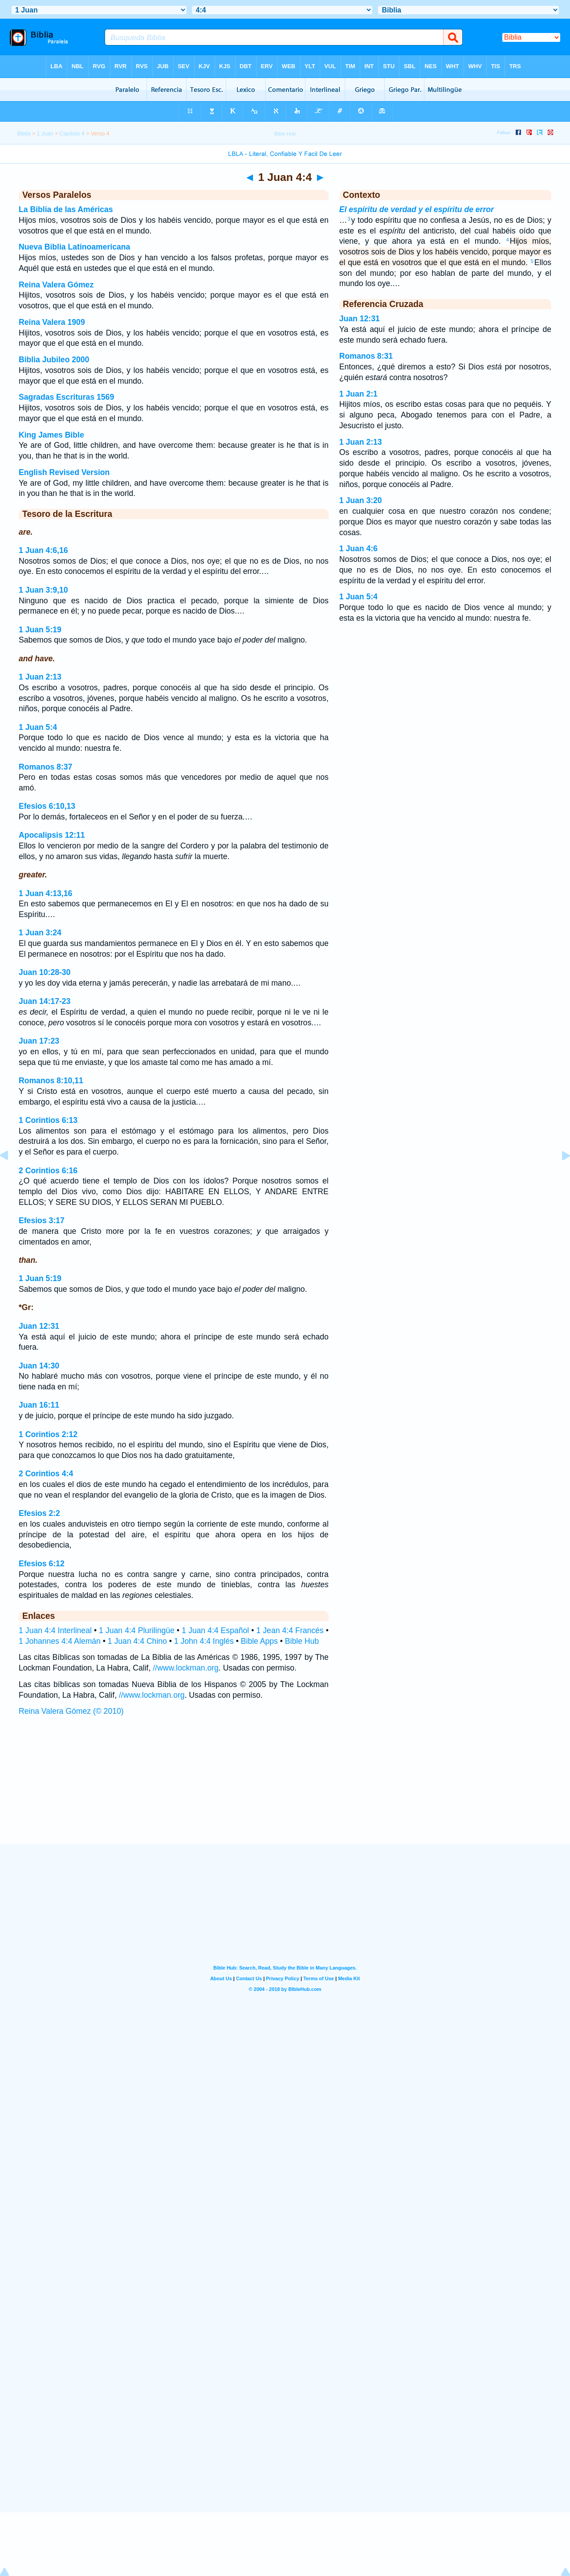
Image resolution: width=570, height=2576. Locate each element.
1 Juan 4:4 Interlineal (55, 1630)
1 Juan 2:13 (40, 676)
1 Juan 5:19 (40, 629)
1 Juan (45, 134)
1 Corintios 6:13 (48, 1120)
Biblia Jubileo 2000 (54, 359)
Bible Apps (259, 1641)
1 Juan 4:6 (358, 548)
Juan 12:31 (39, 1326)
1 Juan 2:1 (358, 393)
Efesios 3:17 (42, 1220)
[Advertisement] (285, 1789)
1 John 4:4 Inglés (204, 1641)
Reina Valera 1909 (52, 322)
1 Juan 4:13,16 (45, 893)
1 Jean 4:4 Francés (289, 1630)
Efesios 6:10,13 (47, 806)
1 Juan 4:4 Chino (137, 1641)
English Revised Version (64, 472)
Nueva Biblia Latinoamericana (74, 246)
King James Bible (51, 434)
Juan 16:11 (39, 1405)
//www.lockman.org (186, 1667)
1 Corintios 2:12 (48, 1434)
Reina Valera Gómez (56, 284)
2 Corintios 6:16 (48, 1170)
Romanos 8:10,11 (51, 1080)
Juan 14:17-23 (44, 1001)
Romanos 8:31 (366, 356)
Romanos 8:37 (45, 766)
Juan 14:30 (39, 1365)
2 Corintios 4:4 (46, 1473)
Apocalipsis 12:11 (52, 835)
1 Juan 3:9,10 (43, 590)
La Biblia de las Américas (66, 209)
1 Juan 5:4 (38, 727)
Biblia (23, 134)
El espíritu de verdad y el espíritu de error (416, 209)
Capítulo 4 (72, 134)
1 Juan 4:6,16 (43, 550)
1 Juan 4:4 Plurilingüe (137, 1630)
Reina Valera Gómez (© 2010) (71, 1711)
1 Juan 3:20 (360, 500)
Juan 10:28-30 (44, 972)
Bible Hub (302, 1641)
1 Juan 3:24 (40, 932)
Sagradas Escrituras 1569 (66, 397)
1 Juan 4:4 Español (215, 1630)
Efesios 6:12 (42, 1563)
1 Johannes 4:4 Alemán (60, 1641)
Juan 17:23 (39, 1040)
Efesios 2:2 (39, 1513)
